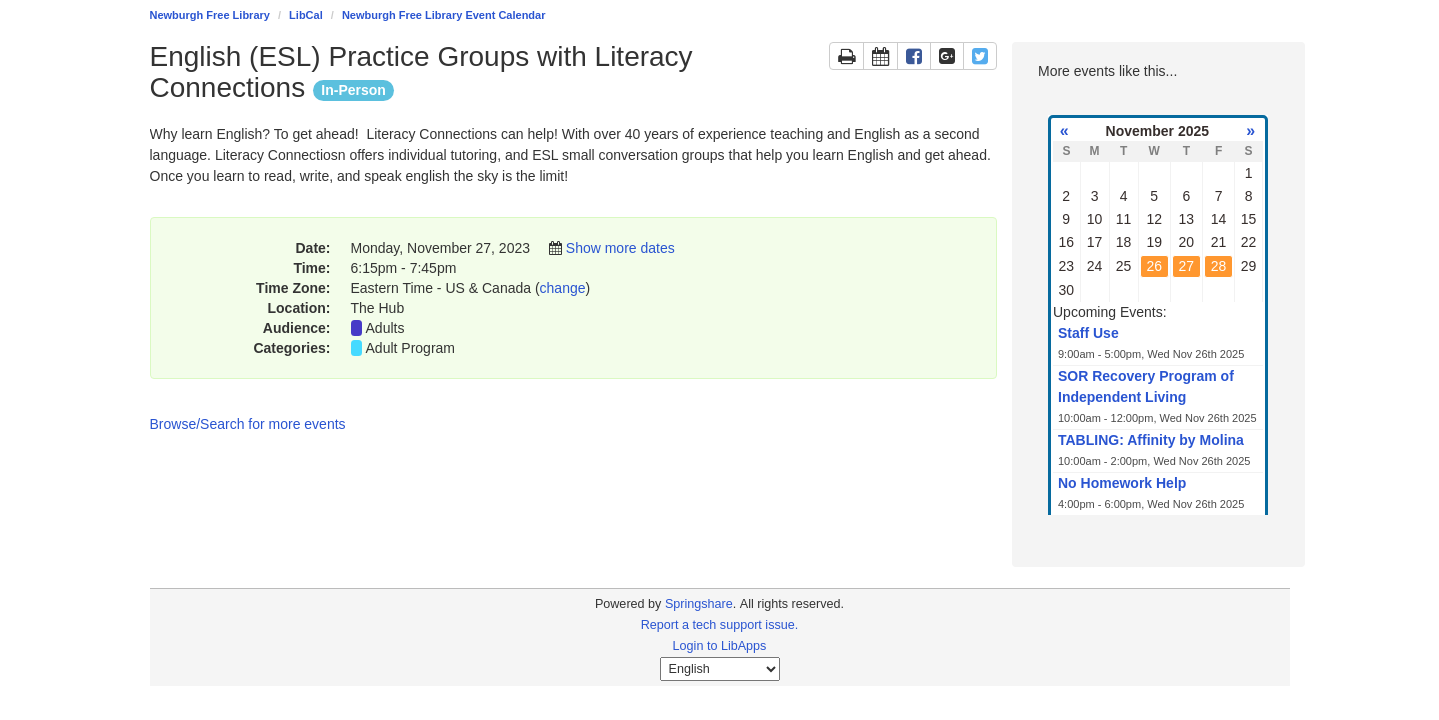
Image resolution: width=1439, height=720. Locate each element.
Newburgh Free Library (210, 15)
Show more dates (620, 248)
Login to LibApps (720, 646)
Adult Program (410, 348)
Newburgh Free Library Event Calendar (444, 15)
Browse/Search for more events (248, 424)
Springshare (699, 604)
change (563, 288)
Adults (385, 328)
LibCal (306, 15)
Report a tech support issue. (720, 625)
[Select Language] (720, 669)
